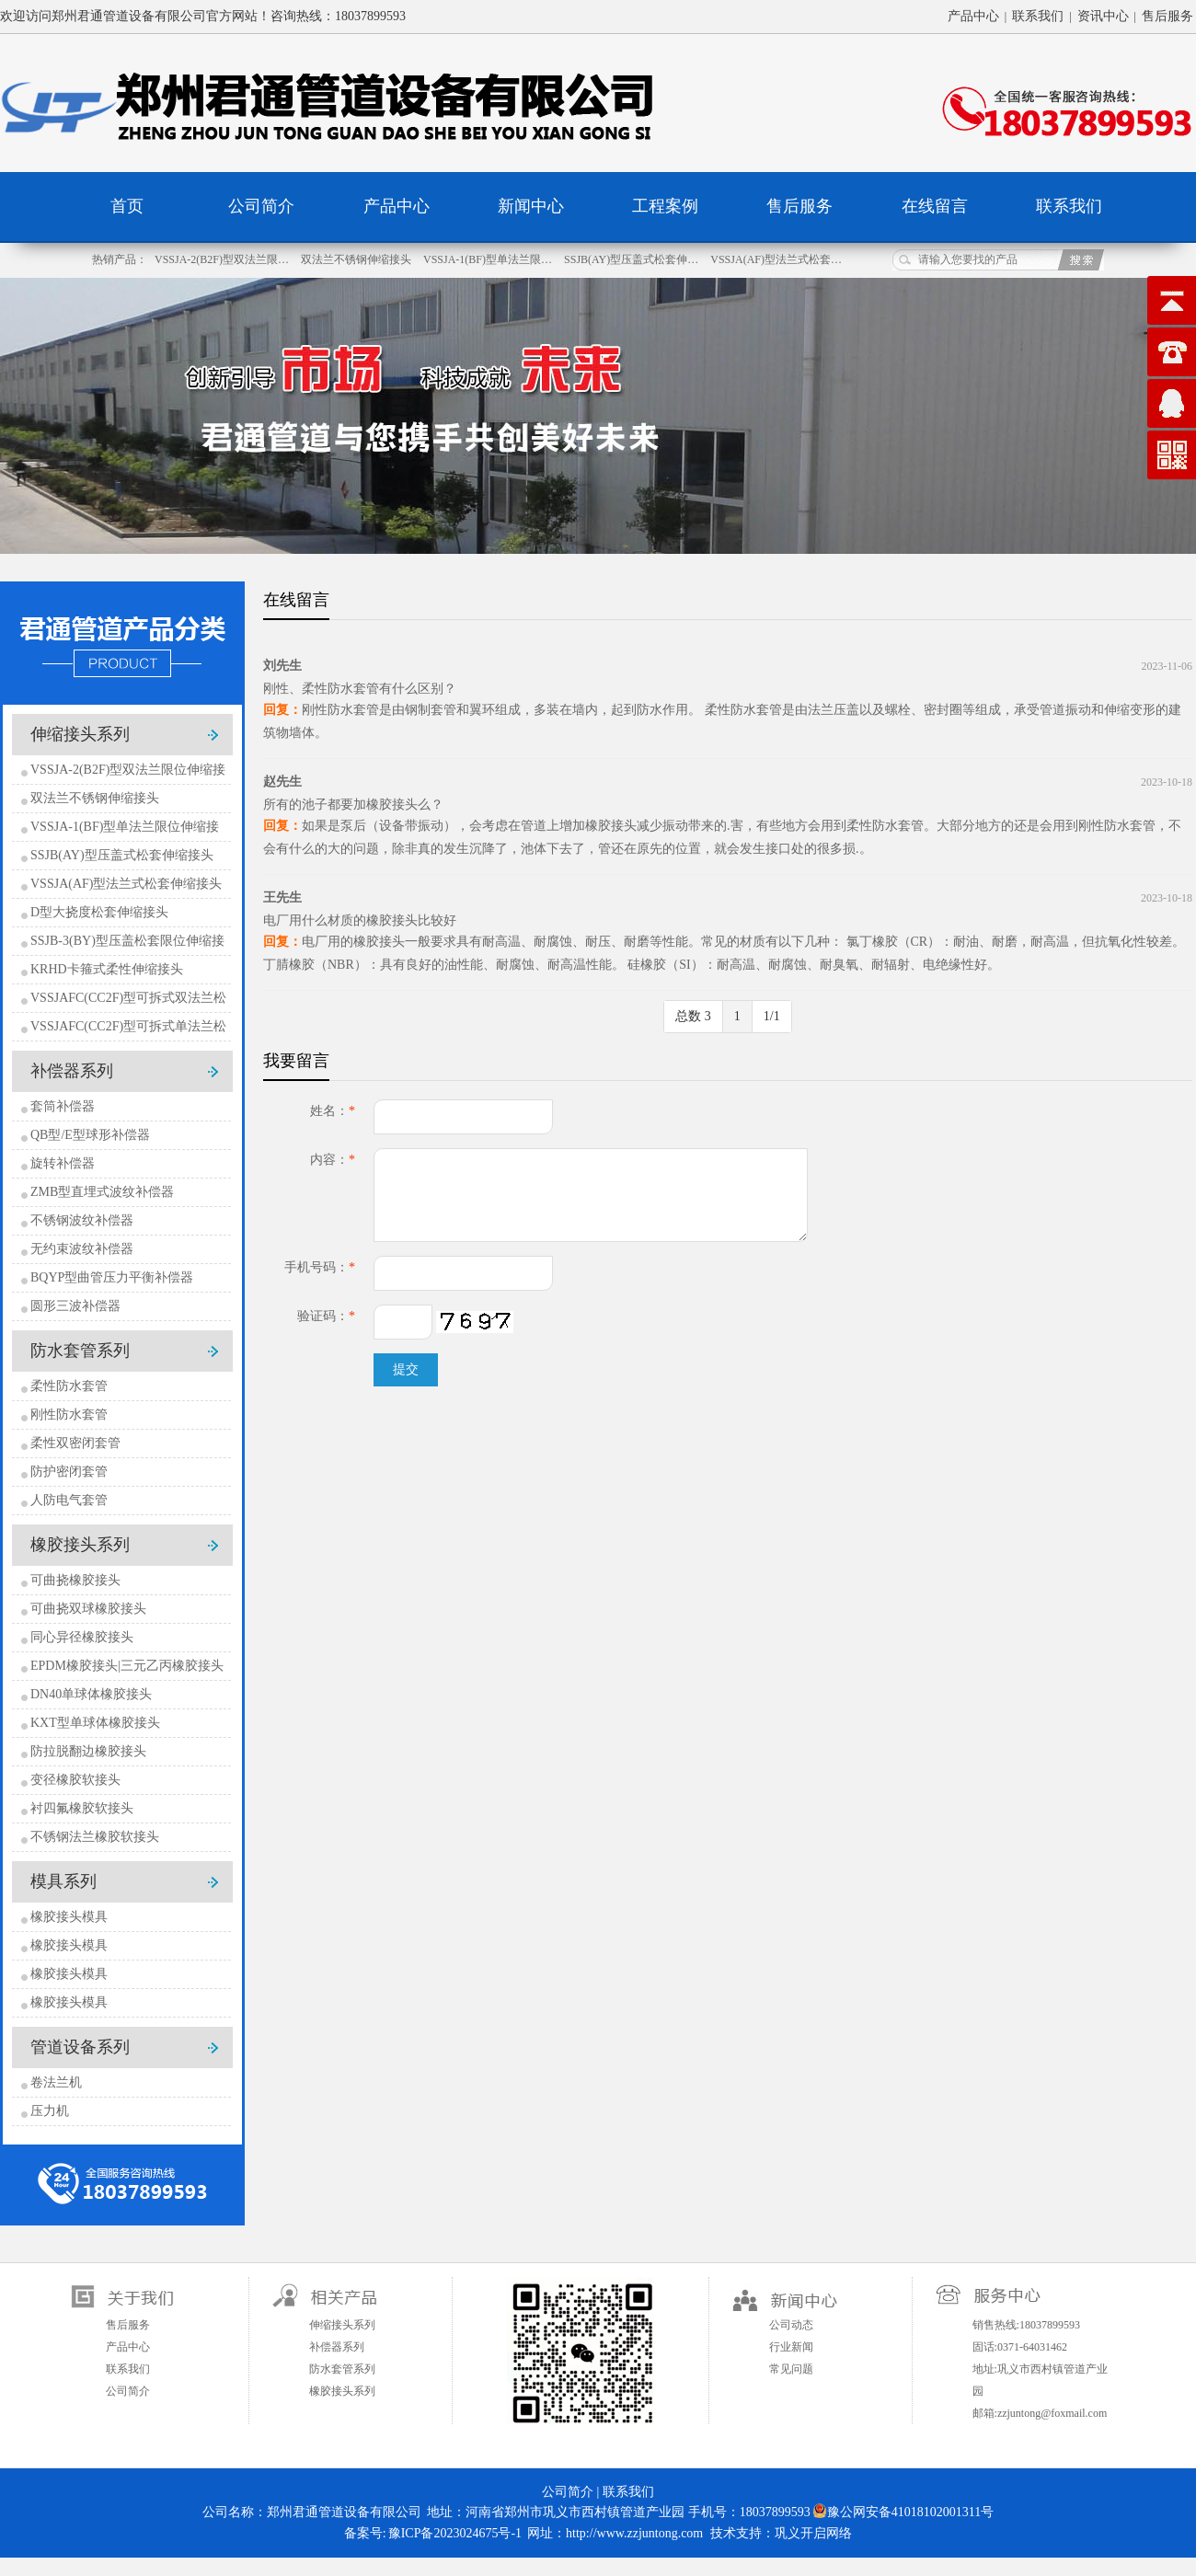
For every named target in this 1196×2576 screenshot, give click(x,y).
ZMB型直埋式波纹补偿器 (102, 1192)
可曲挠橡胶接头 (75, 1580)
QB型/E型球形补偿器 (90, 1135)
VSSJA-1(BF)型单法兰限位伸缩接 (124, 827)
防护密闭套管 (69, 1471)
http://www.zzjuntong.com (634, 2533)
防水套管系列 (80, 1350)
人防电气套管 (69, 1500)
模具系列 (63, 1881)
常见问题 (791, 2369)
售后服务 (1167, 16)
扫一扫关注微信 (580, 2350)
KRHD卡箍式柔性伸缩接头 (106, 969)
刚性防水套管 (69, 1414)
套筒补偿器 (62, 1106)
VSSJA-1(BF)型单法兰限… (489, 259)
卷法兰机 (56, 2082)
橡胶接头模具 (69, 1917)
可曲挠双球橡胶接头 (88, 1609)
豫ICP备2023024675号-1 (455, 2533)
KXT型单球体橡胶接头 (95, 1723)
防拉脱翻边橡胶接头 (88, 1751)
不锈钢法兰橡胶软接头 (94, 1837)
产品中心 (973, 16)
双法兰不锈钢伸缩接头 (357, 259)
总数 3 (693, 1016)
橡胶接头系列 (80, 1544)
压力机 (49, 2111)
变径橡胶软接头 (75, 1780)
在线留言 (935, 206)
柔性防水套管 (69, 1386)
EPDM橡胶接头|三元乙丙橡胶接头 (127, 1666)
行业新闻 (791, 2346)
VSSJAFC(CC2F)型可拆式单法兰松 (128, 1026)
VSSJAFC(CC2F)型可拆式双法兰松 (128, 998)
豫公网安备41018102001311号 (903, 2511)
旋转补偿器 (62, 1163)
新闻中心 (531, 206)
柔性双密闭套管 (75, 1443)
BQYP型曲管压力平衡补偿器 (111, 1277)
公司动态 (791, 2324)
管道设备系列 (80, 2047)
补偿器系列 (71, 1071)
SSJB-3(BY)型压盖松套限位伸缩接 (127, 941)
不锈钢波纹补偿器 (81, 1220)
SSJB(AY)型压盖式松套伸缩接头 (121, 855)
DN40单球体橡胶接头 (91, 1694)
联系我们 (1038, 16)
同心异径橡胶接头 (81, 1637)
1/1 (772, 1016)
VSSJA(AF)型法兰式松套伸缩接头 (126, 884)
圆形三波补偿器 (75, 1306)
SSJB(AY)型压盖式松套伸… (632, 259)
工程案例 (665, 206)
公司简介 (261, 206)
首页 (127, 206)
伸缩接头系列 (80, 734)
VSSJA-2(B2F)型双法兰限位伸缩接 (127, 769)
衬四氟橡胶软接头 (81, 1808)
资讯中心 (1103, 16)
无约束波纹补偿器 (81, 1249)
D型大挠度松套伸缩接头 (99, 912)
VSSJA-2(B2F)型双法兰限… (223, 259)
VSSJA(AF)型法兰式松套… (776, 259)
